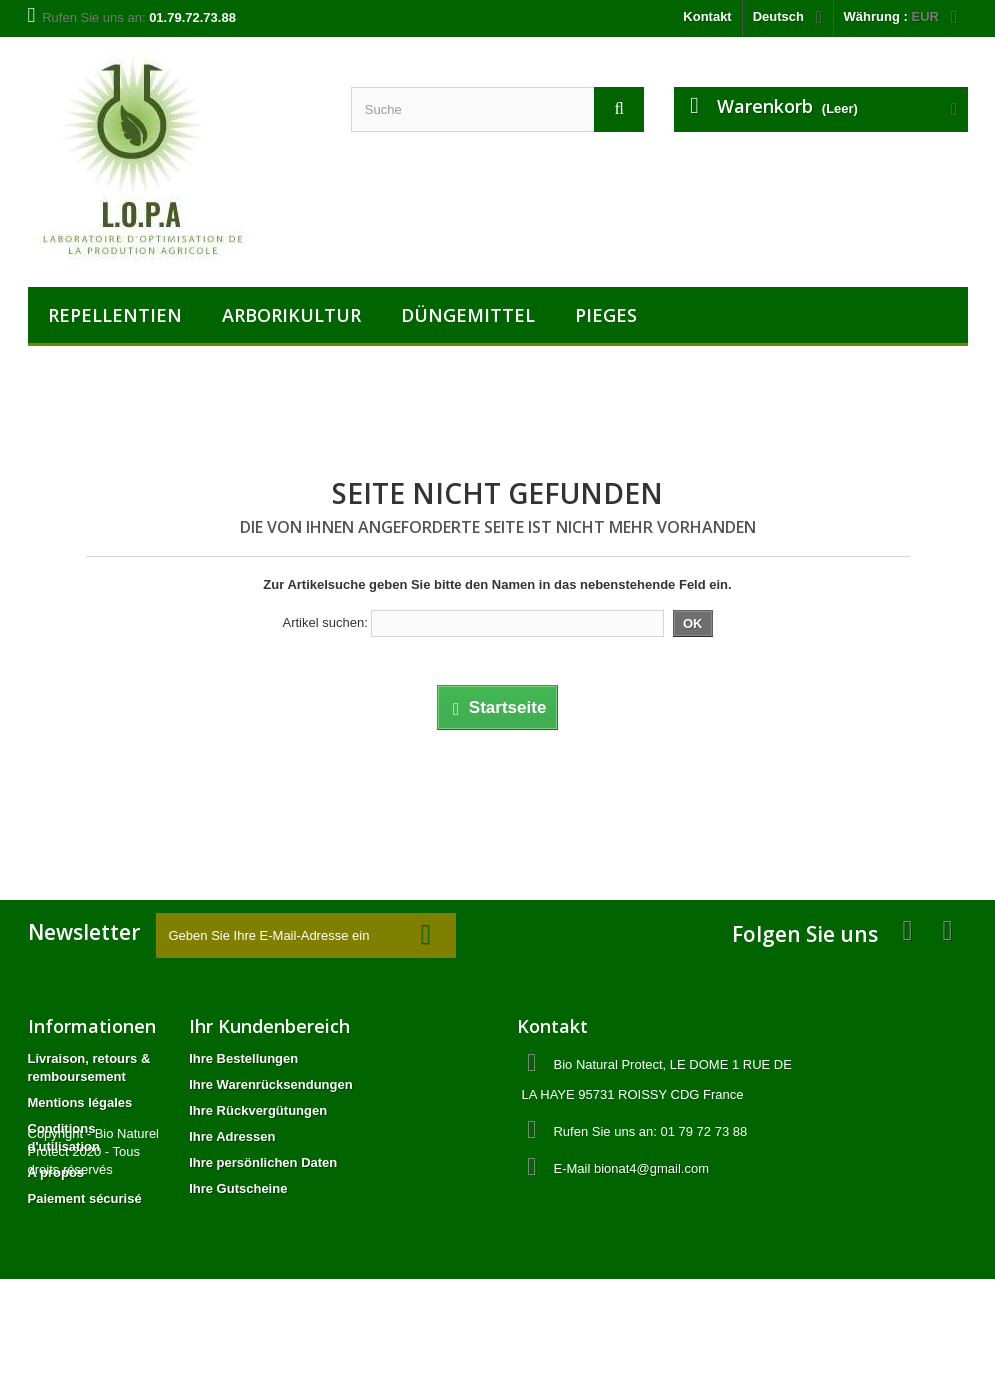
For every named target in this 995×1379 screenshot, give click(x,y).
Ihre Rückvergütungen (258, 1110)
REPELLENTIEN (115, 315)
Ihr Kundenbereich (269, 1026)
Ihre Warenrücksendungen (271, 1084)
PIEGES (606, 315)
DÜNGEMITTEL (468, 315)
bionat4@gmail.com (651, 1168)
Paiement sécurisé (85, 1198)
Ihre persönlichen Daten (263, 1162)
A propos (56, 1172)
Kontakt (707, 16)
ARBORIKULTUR (291, 315)
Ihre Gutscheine (238, 1188)
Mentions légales (80, 1102)
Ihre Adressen (232, 1136)
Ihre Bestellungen (243, 1058)
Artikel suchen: (324, 622)
